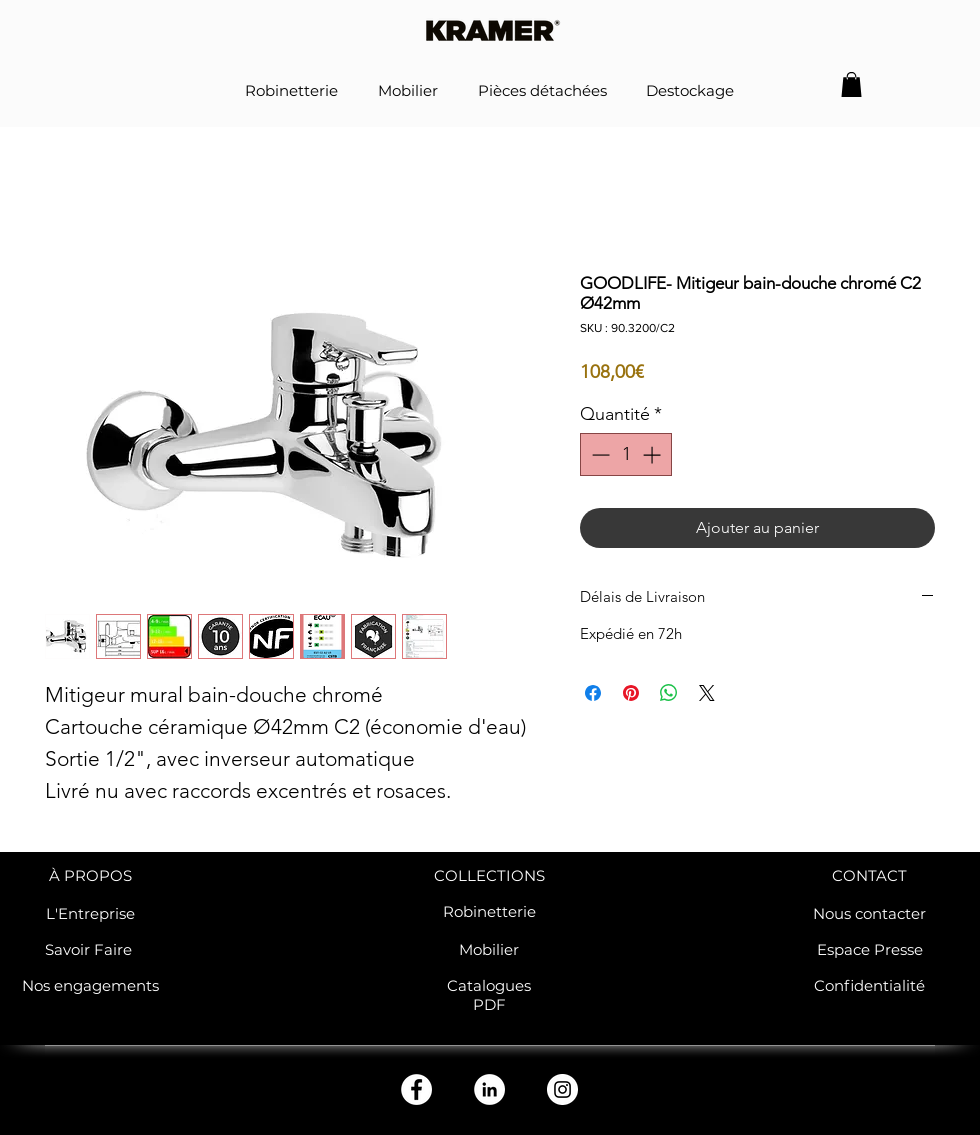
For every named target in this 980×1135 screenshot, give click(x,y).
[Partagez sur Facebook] (593, 693)
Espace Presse (870, 949)
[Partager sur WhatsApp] (669, 693)
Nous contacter (869, 913)
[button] (851, 84)
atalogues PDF (494, 995)
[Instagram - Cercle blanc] (562, 1089)
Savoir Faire (90, 949)
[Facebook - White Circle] (416, 1089)
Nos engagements (90, 985)
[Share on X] (707, 693)
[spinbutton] (626, 454)
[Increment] (653, 454)
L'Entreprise (90, 913)
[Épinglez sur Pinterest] (631, 693)
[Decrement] (598, 454)
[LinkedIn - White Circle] (489, 1089)
